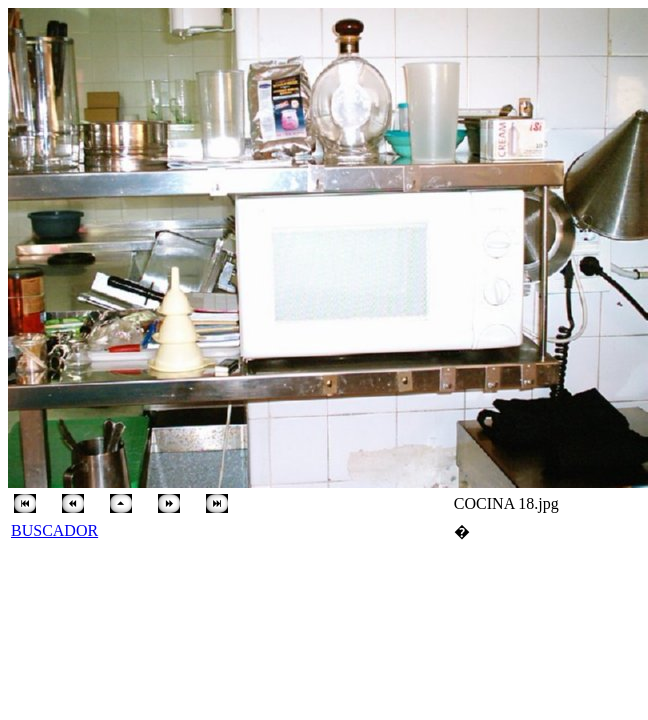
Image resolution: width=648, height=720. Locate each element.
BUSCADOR (54, 530)
